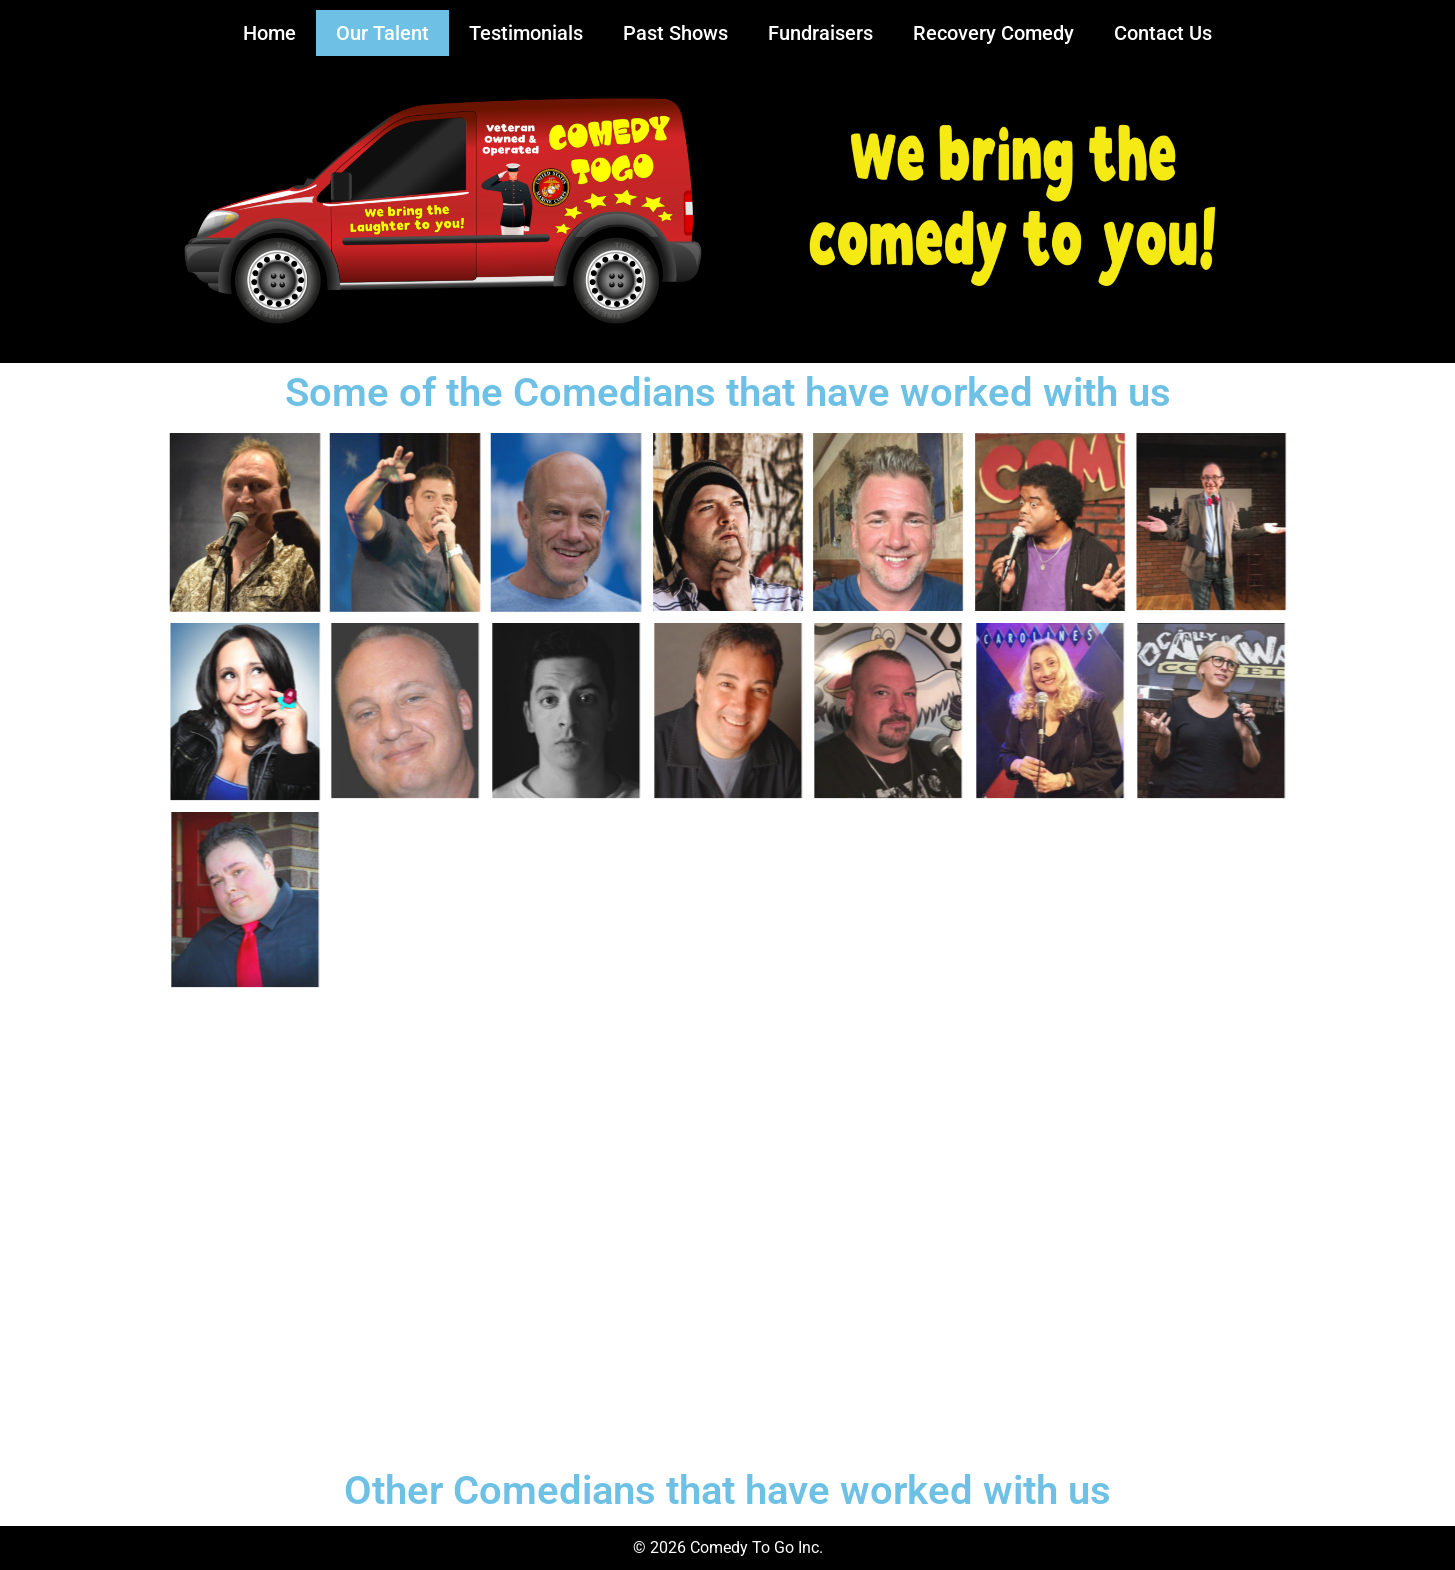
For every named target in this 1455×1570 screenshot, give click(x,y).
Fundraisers (820, 33)
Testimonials (526, 33)
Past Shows (675, 33)
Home (269, 33)
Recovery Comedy (993, 33)
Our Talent (382, 33)
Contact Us (1163, 33)
